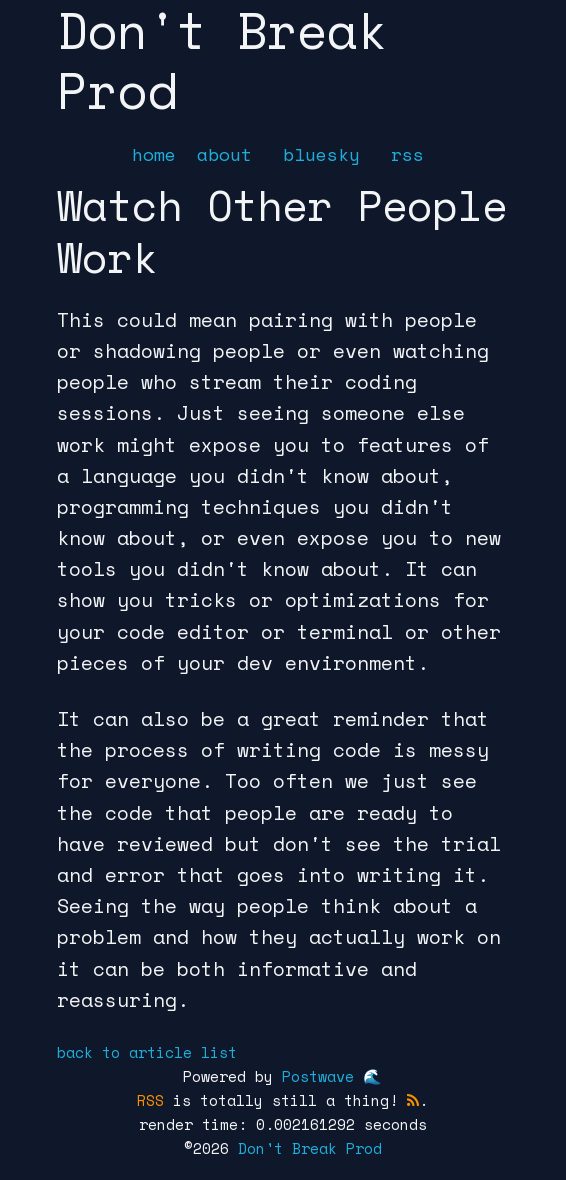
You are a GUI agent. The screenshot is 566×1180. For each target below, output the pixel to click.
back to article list (147, 1052)
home (154, 154)
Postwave (318, 1076)
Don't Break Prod (310, 1148)
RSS (150, 1100)
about (224, 154)
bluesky (321, 154)
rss (407, 154)
